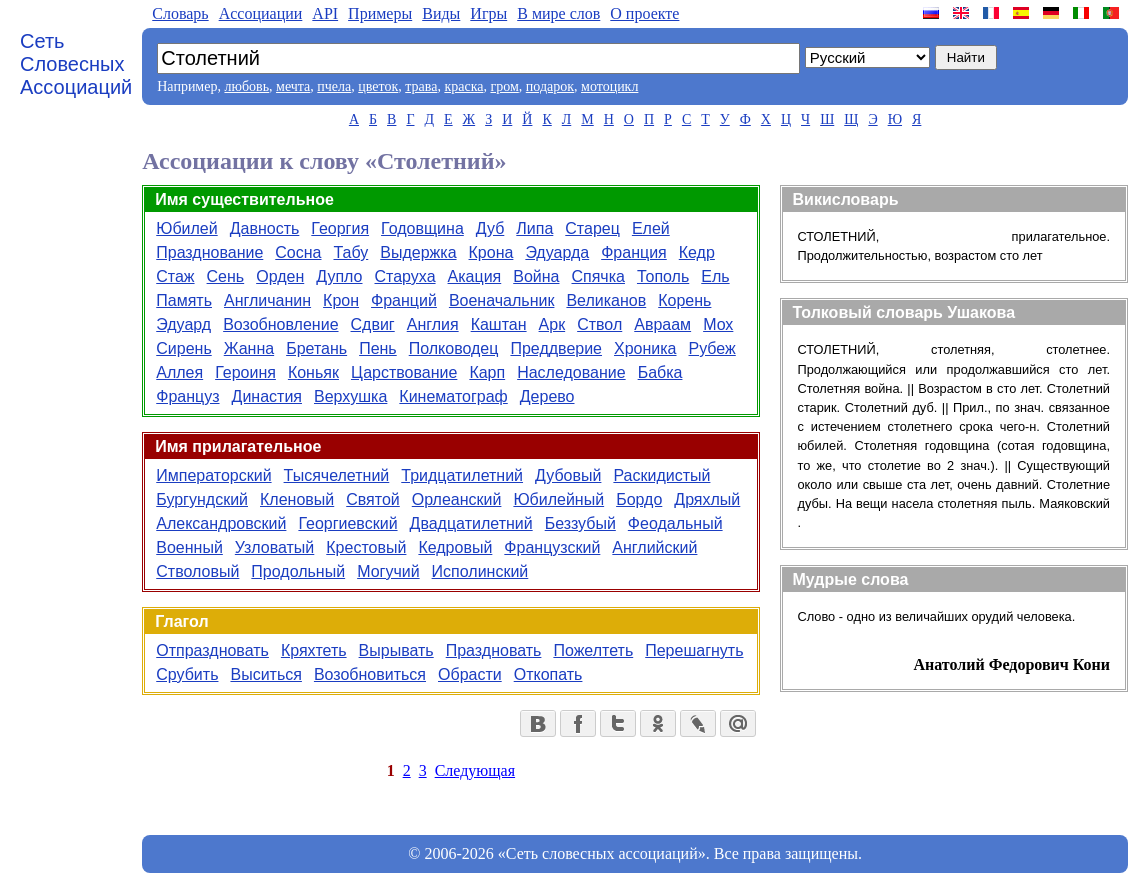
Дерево (547, 396)
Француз (187, 396)
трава (421, 86)
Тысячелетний (337, 475)
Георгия (340, 228)
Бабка (660, 372)
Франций (404, 300)
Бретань (316, 348)
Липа (534, 228)
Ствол (599, 324)
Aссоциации (261, 13)
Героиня (245, 372)
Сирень (183, 348)
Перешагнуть (694, 650)
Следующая (475, 770)
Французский (552, 547)
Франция (634, 252)
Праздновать (494, 650)
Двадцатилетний (471, 523)
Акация (475, 276)
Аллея (179, 372)
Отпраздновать (212, 650)
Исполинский (480, 571)
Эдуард (183, 324)
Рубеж (712, 348)
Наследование (571, 372)
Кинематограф (453, 396)
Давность (265, 228)
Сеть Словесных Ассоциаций (76, 64)
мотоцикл (609, 86)
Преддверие (556, 348)
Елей (651, 228)
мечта (293, 86)
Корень (684, 300)
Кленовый (297, 499)
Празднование (209, 252)
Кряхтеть (314, 650)
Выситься (265, 674)
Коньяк (313, 372)
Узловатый (274, 547)
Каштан (499, 324)
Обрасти (470, 674)
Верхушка (350, 396)
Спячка (597, 276)
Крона (491, 252)
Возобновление (280, 324)
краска (463, 86)
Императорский (213, 475)
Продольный (298, 571)
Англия (433, 324)
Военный (189, 547)
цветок (378, 86)
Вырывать (396, 650)
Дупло (339, 276)
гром (504, 86)
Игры (488, 13)
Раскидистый (661, 475)
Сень (226, 276)
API (325, 13)
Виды (441, 13)
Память (184, 300)
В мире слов (558, 13)
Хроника (645, 348)
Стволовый (197, 571)
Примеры (380, 13)
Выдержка (418, 252)
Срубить (187, 674)
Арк (552, 324)
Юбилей (186, 228)
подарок (550, 86)
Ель (715, 276)
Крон (341, 300)
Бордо (639, 499)
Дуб (490, 228)
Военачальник (502, 300)
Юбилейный (558, 499)
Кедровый (455, 547)
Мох (718, 324)
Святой (373, 499)
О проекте (644, 13)
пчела (334, 86)
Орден (280, 276)
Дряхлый (707, 499)
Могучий (388, 571)
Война (536, 276)
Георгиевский (347, 523)
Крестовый (366, 547)
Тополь (663, 276)
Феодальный (675, 523)
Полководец (454, 348)
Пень (378, 348)
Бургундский (202, 499)
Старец (592, 228)
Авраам (662, 324)
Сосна (298, 252)
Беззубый (580, 523)
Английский (654, 547)
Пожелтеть (593, 650)
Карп (487, 372)
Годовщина (422, 228)
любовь (246, 86)
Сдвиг (373, 324)
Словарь (180, 13)
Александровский (221, 523)
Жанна (249, 348)
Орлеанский (457, 499)
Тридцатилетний (462, 475)
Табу (351, 252)
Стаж (175, 276)
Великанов (606, 300)
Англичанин (267, 300)
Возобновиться (370, 674)
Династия (267, 396)
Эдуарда (557, 252)
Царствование (404, 372)
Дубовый (568, 475)
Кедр (697, 252)
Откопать (548, 674)
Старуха (405, 276)
